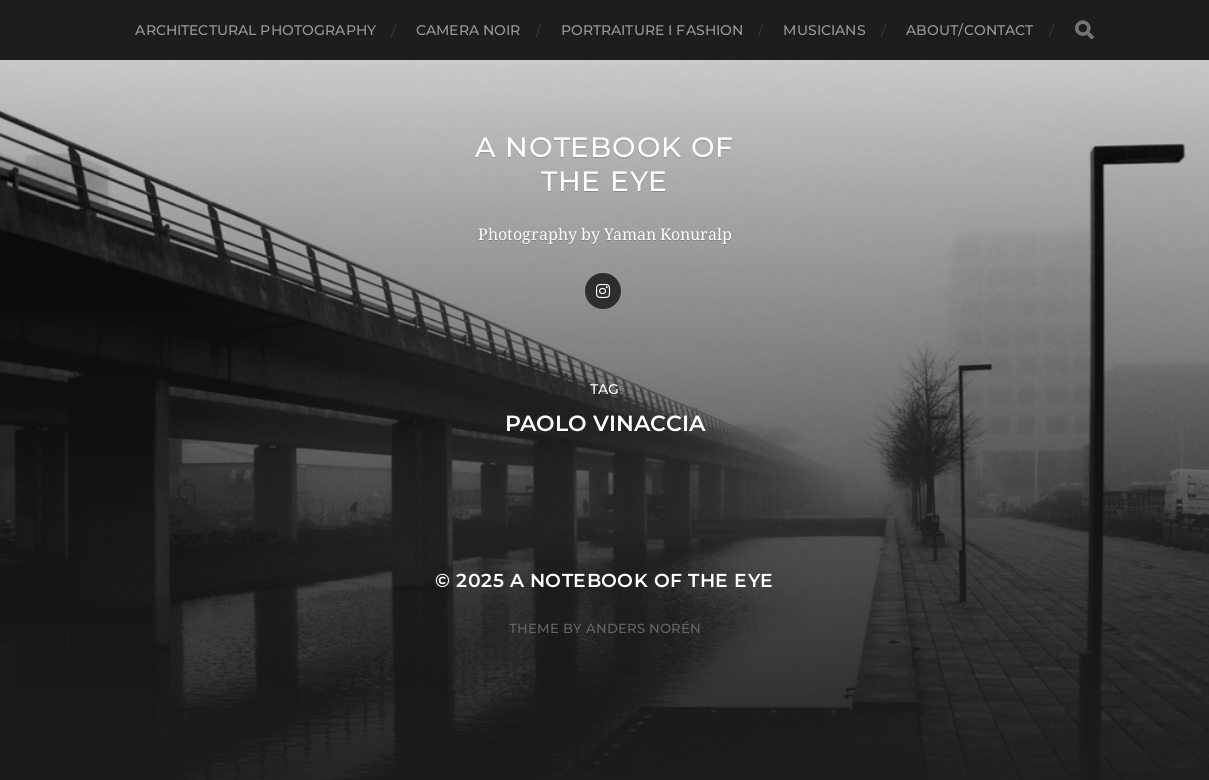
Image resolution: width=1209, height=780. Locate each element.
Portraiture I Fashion (652, 30)
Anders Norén (643, 628)
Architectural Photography (255, 30)
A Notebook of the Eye (604, 164)
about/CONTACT (970, 30)
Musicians (824, 30)
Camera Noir (468, 30)
